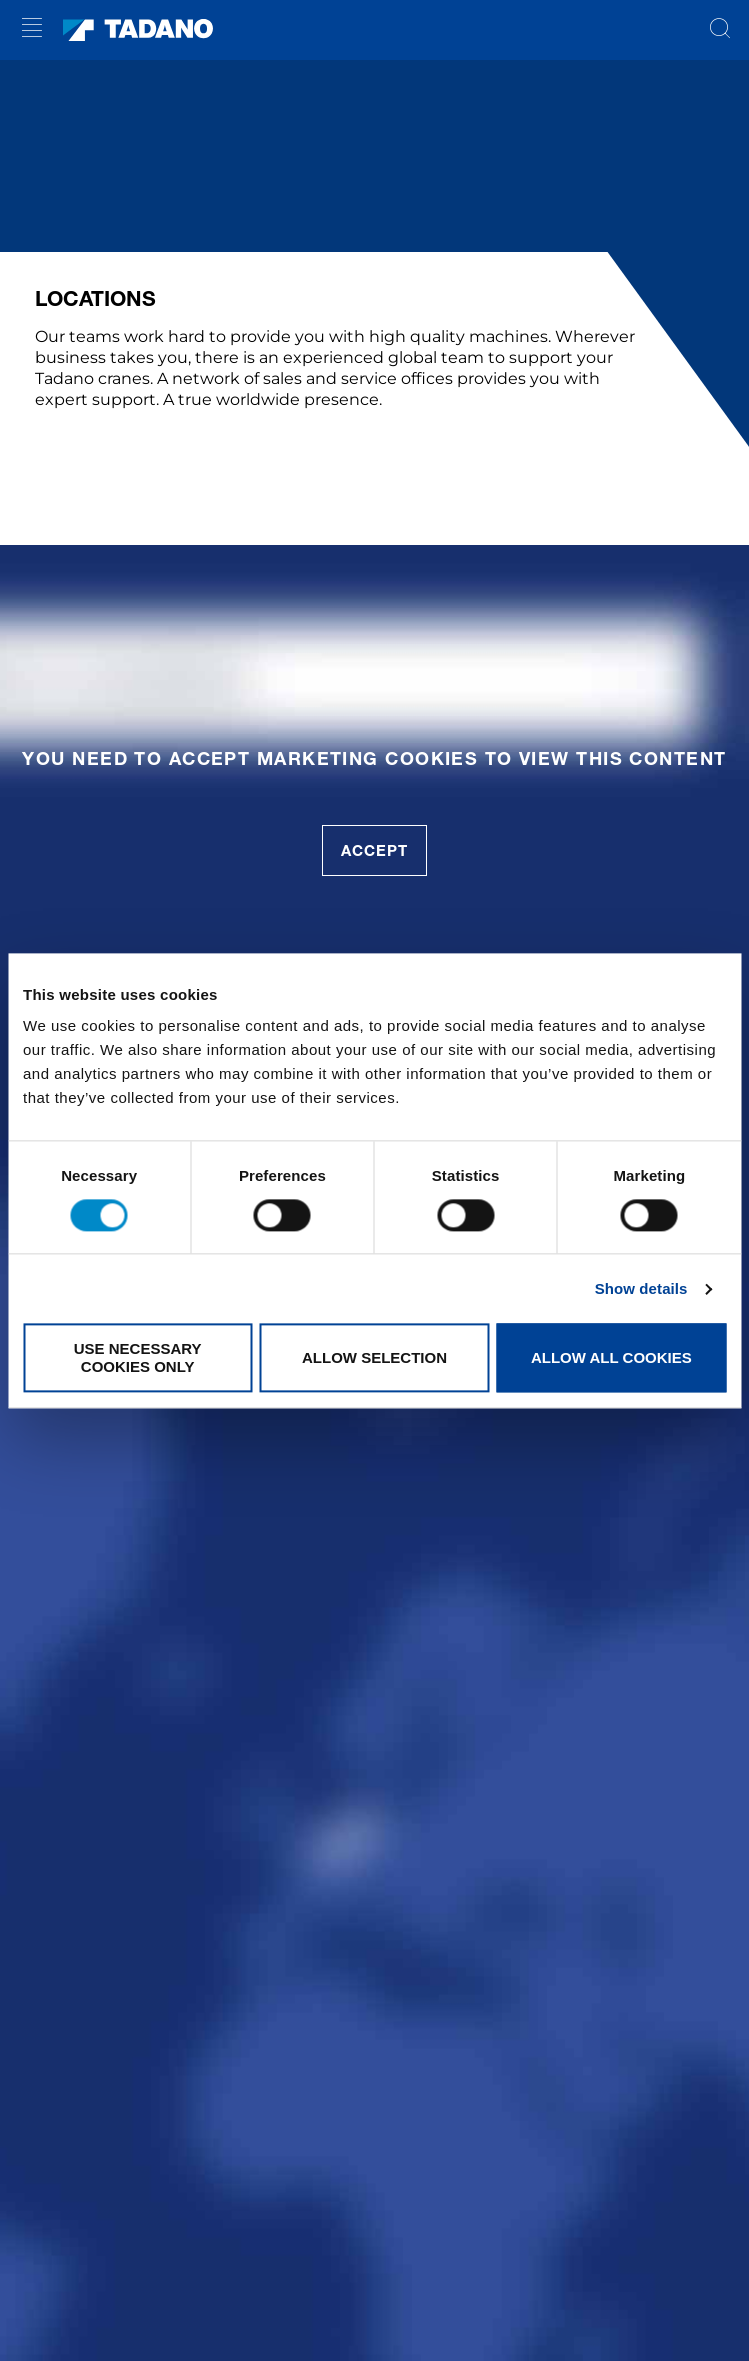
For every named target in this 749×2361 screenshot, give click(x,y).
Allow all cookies (611, 1357)
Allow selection (374, 1357)
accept (374, 850)
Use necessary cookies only (138, 1358)
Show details (641, 1288)
